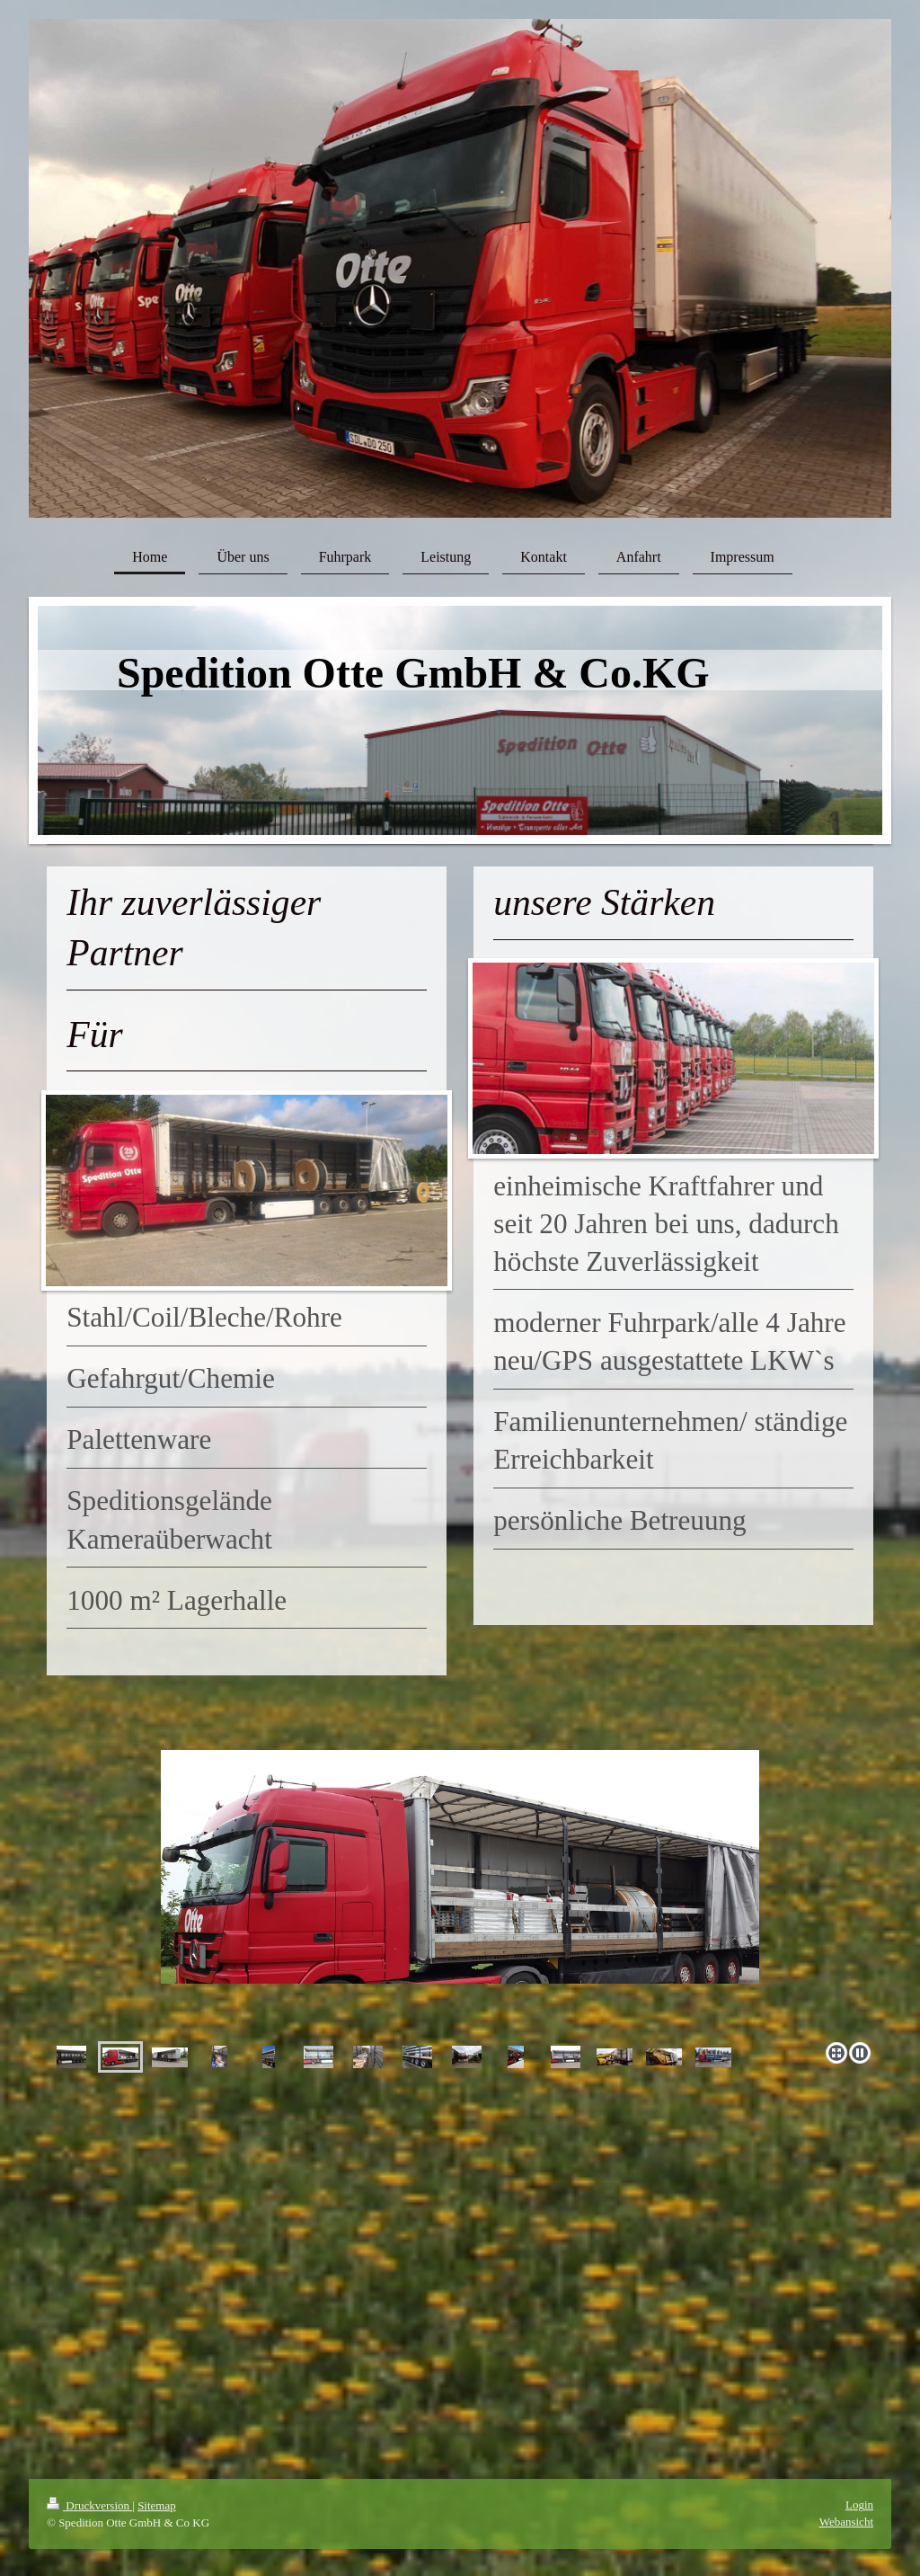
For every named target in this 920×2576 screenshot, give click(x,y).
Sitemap (156, 2505)
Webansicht (846, 2521)
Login (859, 2504)
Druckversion (89, 2505)
